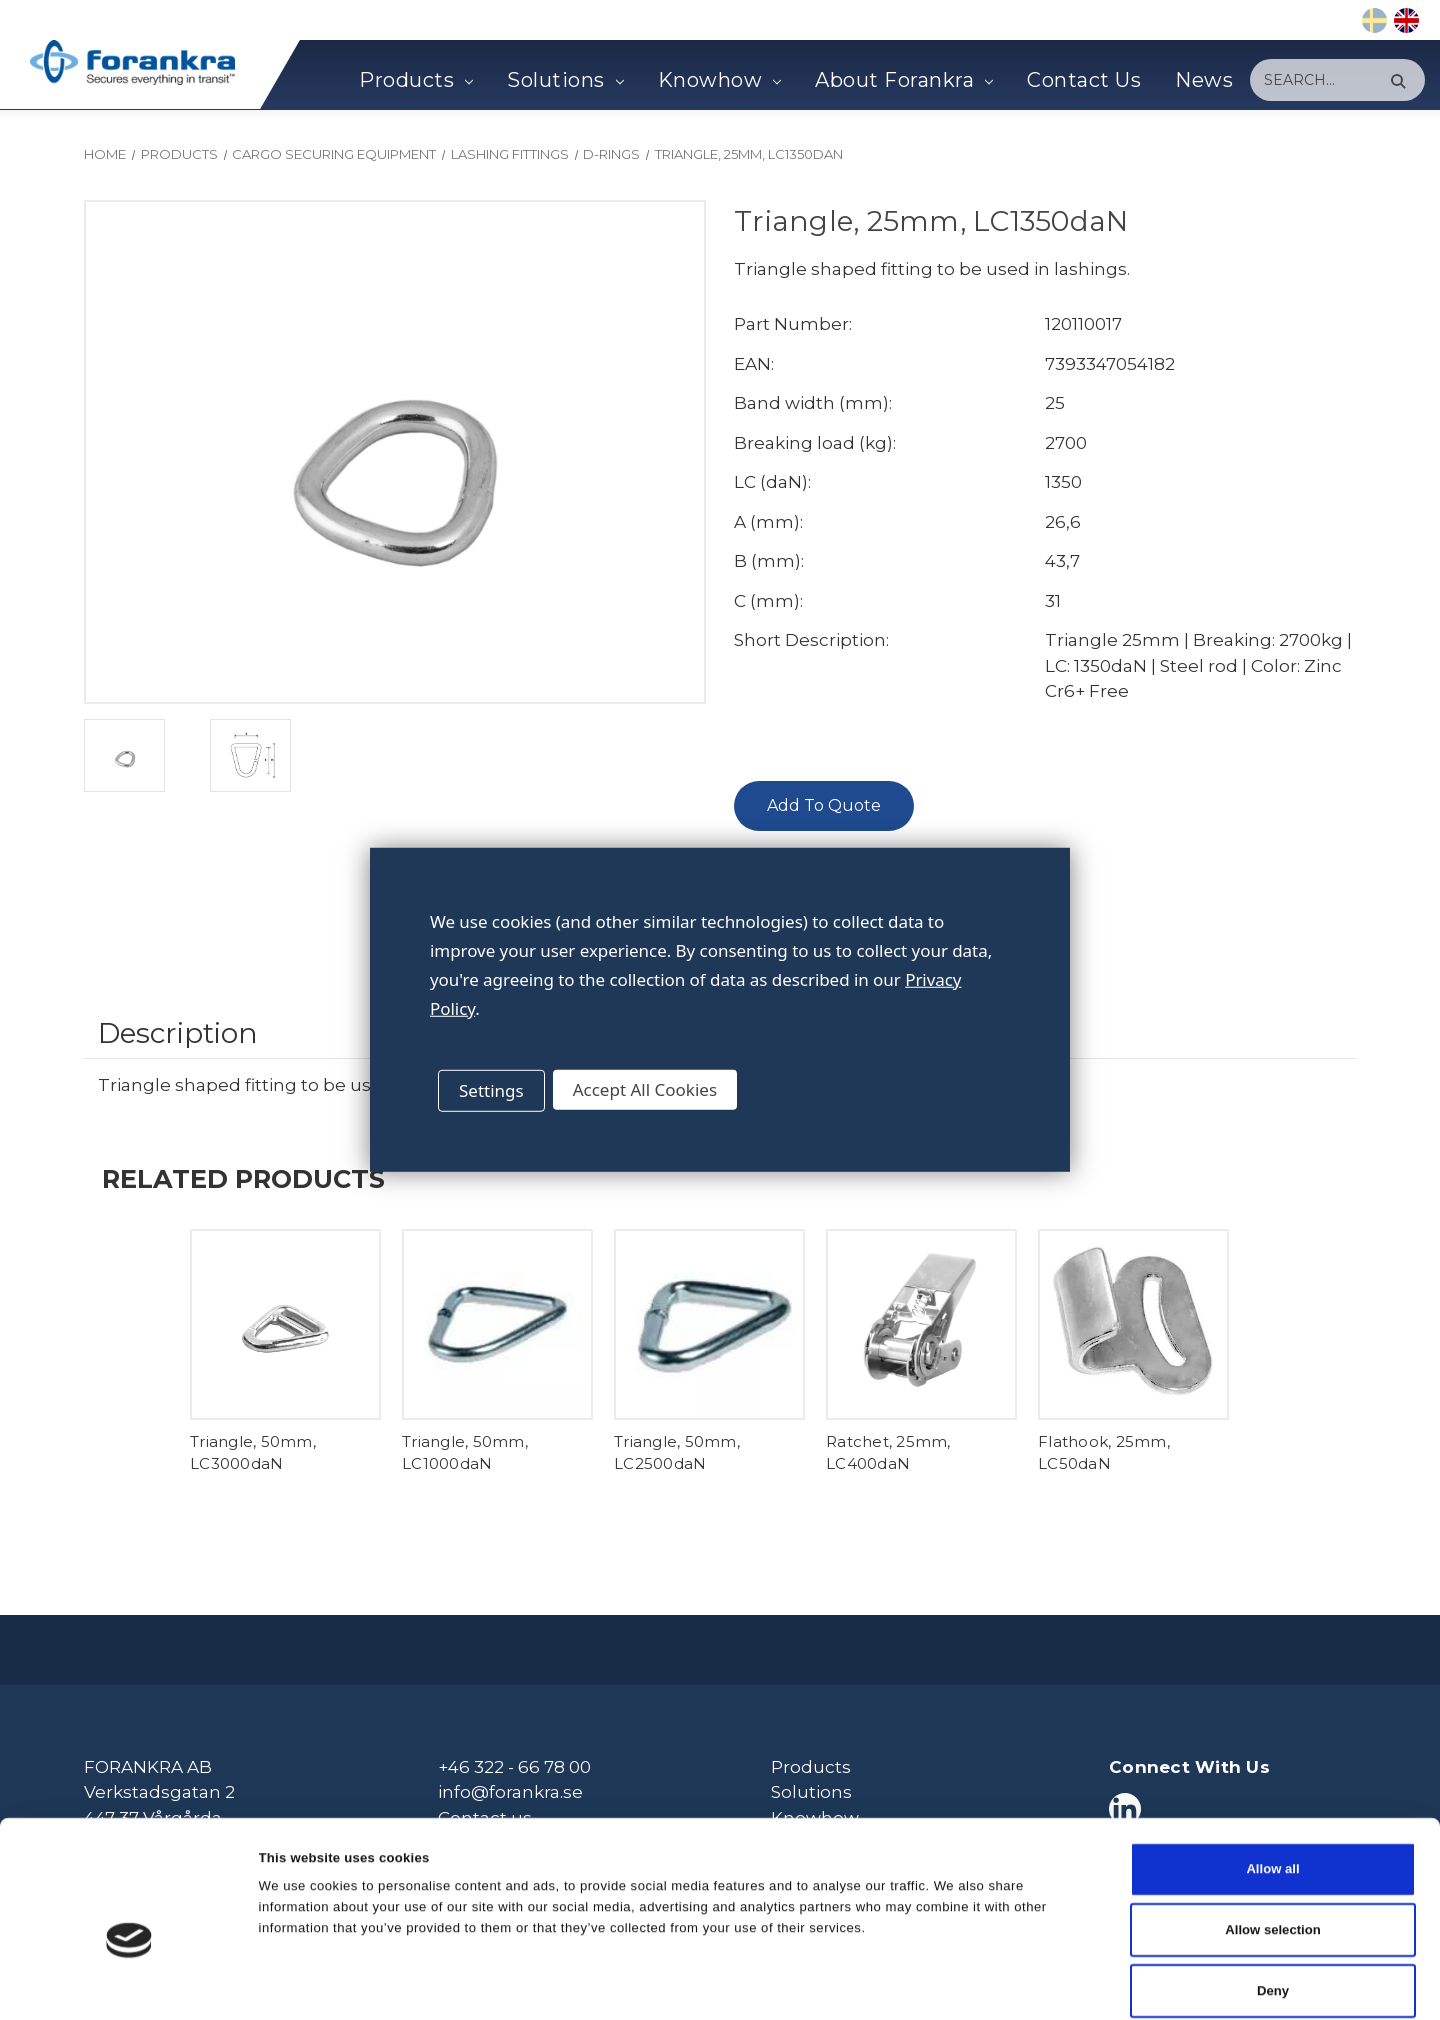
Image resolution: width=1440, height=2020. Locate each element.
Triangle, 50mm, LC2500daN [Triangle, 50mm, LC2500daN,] (677, 1453)
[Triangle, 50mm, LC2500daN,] (709, 1324)
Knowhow (719, 80)
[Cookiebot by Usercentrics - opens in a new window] (129, 1983)
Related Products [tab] (243, 1178)
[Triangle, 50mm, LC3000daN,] (285, 1324)
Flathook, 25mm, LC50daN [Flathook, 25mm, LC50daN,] (1104, 1453)
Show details (975, 1982)
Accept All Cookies (645, 1089)
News (1204, 80)
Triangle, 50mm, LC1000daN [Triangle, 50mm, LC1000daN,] (465, 1453)
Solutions (565, 80)
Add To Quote (824, 805)
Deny (1273, 1895)
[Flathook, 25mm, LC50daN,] (1133, 1324)
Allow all (1272, 1774)
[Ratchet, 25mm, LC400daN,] (921, 1324)
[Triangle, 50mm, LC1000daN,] (497, 1324)
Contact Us (1084, 80)
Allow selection (1272, 1835)
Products (416, 80)
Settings (491, 1090)
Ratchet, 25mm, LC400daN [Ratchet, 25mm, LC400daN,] (888, 1453)
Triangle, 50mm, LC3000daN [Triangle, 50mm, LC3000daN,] (253, 1453)
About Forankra (904, 80)
